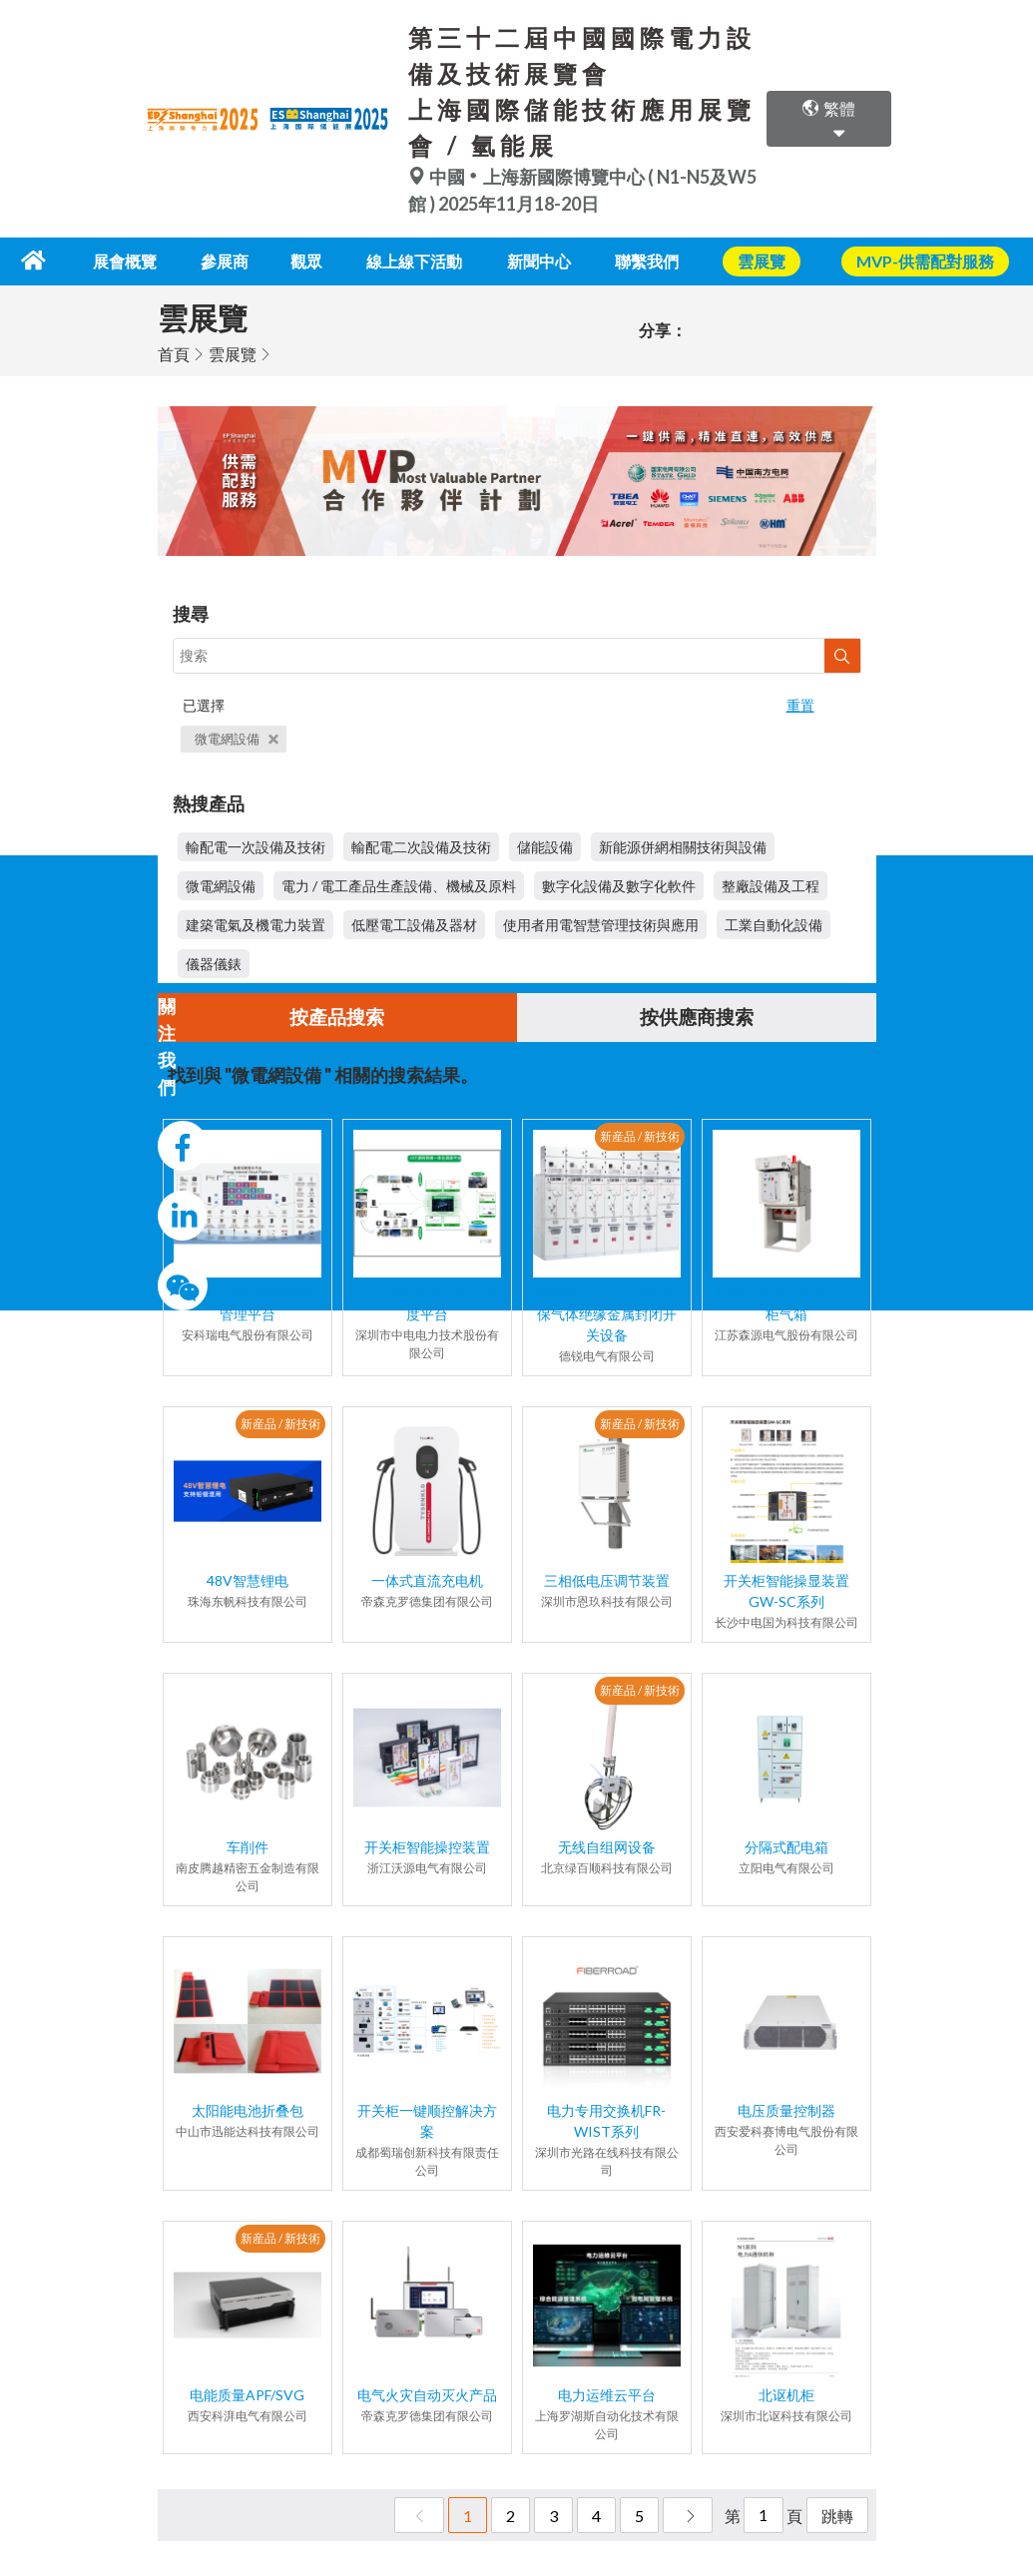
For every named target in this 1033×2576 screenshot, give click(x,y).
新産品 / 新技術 (640, 1136)
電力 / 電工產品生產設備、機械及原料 (398, 884)
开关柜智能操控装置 (427, 1846)
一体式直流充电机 (427, 1580)
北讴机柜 (786, 2394)
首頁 (174, 351)
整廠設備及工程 (770, 884)
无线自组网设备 (607, 1846)
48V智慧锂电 (247, 1580)
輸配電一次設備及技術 (255, 845)
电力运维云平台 (607, 2394)
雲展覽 (233, 351)
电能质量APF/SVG (247, 2394)
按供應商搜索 (697, 1017)
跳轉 (837, 2515)
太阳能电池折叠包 (247, 2110)
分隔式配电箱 (786, 1846)
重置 (800, 703)
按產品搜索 (337, 1017)
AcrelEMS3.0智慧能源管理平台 (247, 1303)
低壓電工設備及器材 (414, 923)
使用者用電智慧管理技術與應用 (601, 923)
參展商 (234, 260)
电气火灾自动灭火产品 (427, 2394)
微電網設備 (236, 737)
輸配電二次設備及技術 (421, 845)
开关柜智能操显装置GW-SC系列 (786, 1591)
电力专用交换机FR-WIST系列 (606, 2121)
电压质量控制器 (786, 2110)
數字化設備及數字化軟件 (619, 884)
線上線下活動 (419, 260)
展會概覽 (137, 260)
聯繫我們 (652, 260)
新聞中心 (545, 260)
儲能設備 (545, 845)
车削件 (247, 1846)
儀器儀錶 (214, 962)
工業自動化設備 (773, 923)
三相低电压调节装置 (607, 1580)
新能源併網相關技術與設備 (683, 845)
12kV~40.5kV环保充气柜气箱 (786, 1303)
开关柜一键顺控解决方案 (427, 2121)
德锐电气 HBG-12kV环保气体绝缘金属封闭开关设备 (606, 1314)
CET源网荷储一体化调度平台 (427, 1303)
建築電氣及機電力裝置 (255, 923)
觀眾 (312, 260)
